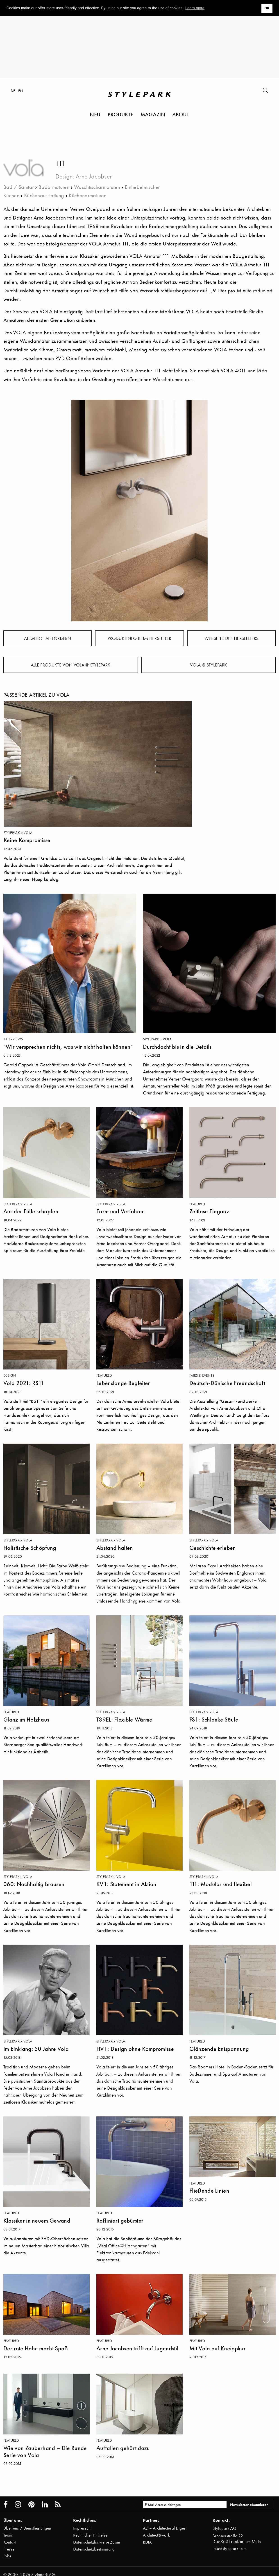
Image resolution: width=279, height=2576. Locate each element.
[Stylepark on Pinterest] (31, 2505)
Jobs (7, 2556)
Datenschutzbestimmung (94, 2549)
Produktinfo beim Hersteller (139, 638)
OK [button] (266, 8)
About (180, 114)
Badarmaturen (54, 187)
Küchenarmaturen (88, 195)
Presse (8, 2549)
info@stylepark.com (230, 2549)
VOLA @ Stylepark (208, 665)
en (20, 91)
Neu (95, 114)
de (13, 91)
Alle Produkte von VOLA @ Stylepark (70, 665)
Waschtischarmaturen (97, 187)
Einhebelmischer (142, 187)
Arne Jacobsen (94, 176)
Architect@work (156, 2535)
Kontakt (9, 2542)
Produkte (120, 114)
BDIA (147, 2542)
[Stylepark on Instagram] (18, 2505)
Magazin (153, 114)
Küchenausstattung (44, 195)
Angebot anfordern (47, 638)
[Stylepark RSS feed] (57, 2505)
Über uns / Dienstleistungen (27, 2528)
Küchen (11, 195)
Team (7, 2535)
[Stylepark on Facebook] (5, 2505)
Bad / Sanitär (18, 187)
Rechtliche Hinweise (90, 2535)
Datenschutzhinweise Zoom (96, 2542)
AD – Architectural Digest (165, 2528)
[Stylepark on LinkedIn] (44, 2505)
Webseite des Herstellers (231, 638)
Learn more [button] (194, 8)
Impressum (82, 2528)
